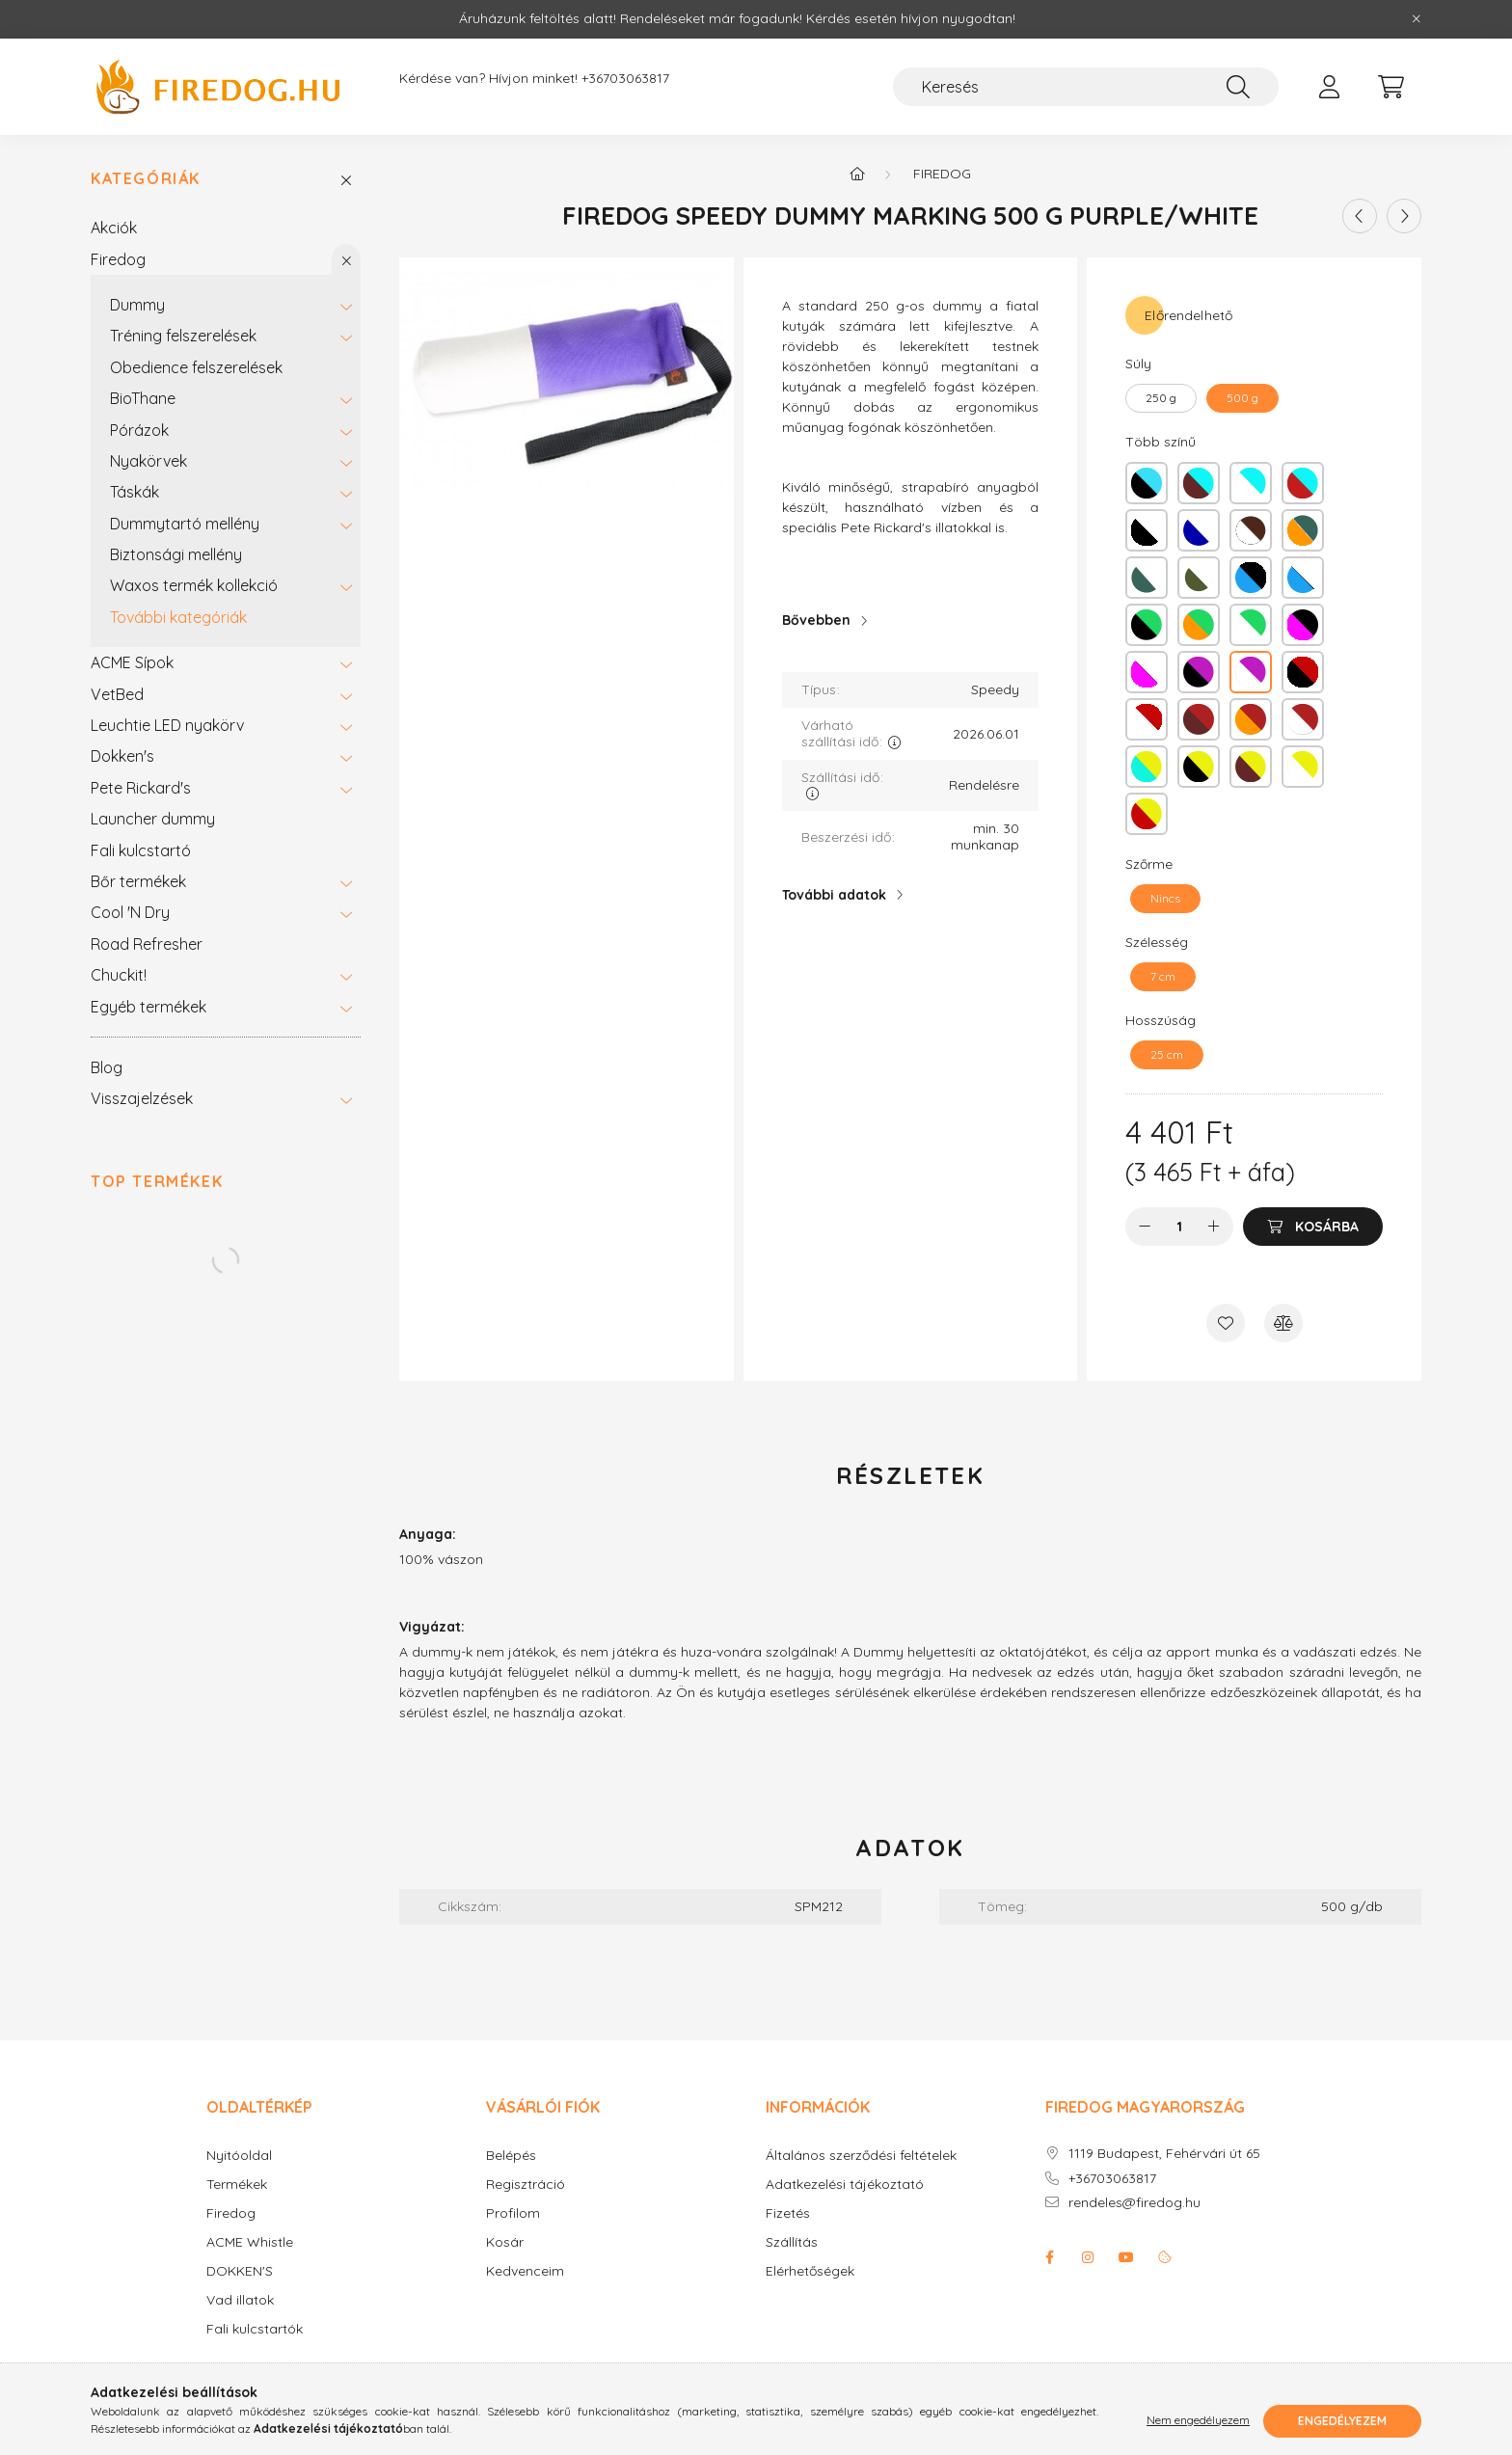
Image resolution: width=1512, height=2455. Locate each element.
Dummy (137, 304)
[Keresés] (1086, 86)
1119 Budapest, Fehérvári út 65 (1164, 2153)
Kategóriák (146, 179)
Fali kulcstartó (141, 850)
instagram (1087, 2257)
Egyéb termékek (148, 1006)
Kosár (505, 2242)
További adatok (834, 895)
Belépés (511, 2155)
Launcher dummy (153, 818)
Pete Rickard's (141, 787)
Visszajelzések (142, 1098)
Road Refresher (146, 944)
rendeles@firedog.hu (1134, 2203)
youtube (1126, 2257)
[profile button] (1329, 86)
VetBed (117, 694)
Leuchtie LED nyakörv (167, 725)
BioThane (143, 398)
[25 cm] (1166, 1054)
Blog (106, 1067)
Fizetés (788, 2213)
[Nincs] (1165, 898)
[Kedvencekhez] (1225, 1323)
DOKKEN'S (239, 2271)
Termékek (236, 2184)
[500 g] (1242, 398)
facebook (1049, 2257)
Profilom (513, 2213)
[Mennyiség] (1180, 1226)
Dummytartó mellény (184, 523)
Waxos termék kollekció (194, 585)
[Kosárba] (1313, 1226)
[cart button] (1390, 86)
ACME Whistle (249, 2242)
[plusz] (1214, 1226)
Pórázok (139, 430)
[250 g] (1161, 398)
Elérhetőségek (810, 2271)
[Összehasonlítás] (1283, 1323)
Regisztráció (525, 2184)
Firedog (118, 259)
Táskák (134, 491)
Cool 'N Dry (130, 912)
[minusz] (1144, 1226)
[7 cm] (1163, 976)
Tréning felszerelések (183, 335)
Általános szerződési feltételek (861, 2155)
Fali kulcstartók (254, 2329)
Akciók (114, 227)
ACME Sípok (132, 662)
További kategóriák (178, 617)
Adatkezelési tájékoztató (845, 2184)
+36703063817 (625, 78)
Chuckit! (119, 975)
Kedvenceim (525, 2271)
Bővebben (816, 620)
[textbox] (911, 447)
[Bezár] (1416, 19)
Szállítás (792, 2242)
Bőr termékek (138, 881)
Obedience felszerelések (196, 367)
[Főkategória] (857, 173)
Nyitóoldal (239, 2155)
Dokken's (122, 756)
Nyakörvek (148, 461)
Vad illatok (240, 2300)
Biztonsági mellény (176, 554)
